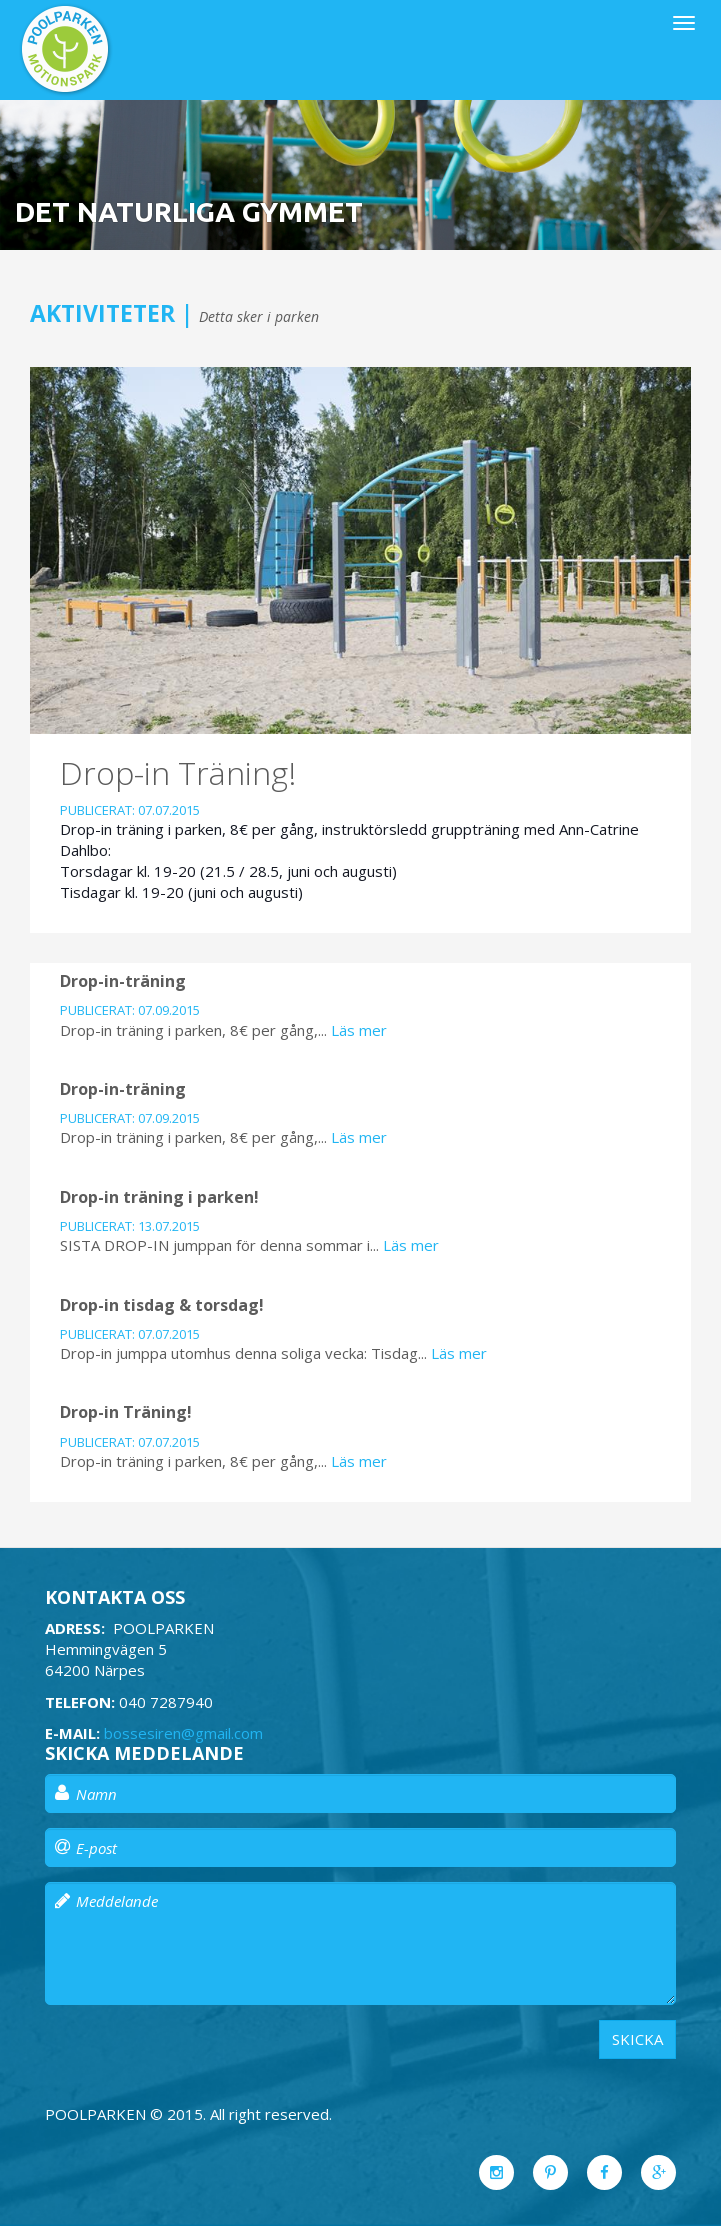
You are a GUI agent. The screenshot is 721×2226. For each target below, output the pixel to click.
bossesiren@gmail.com (183, 1733)
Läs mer (359, 1030)
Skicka (637, 2039)
